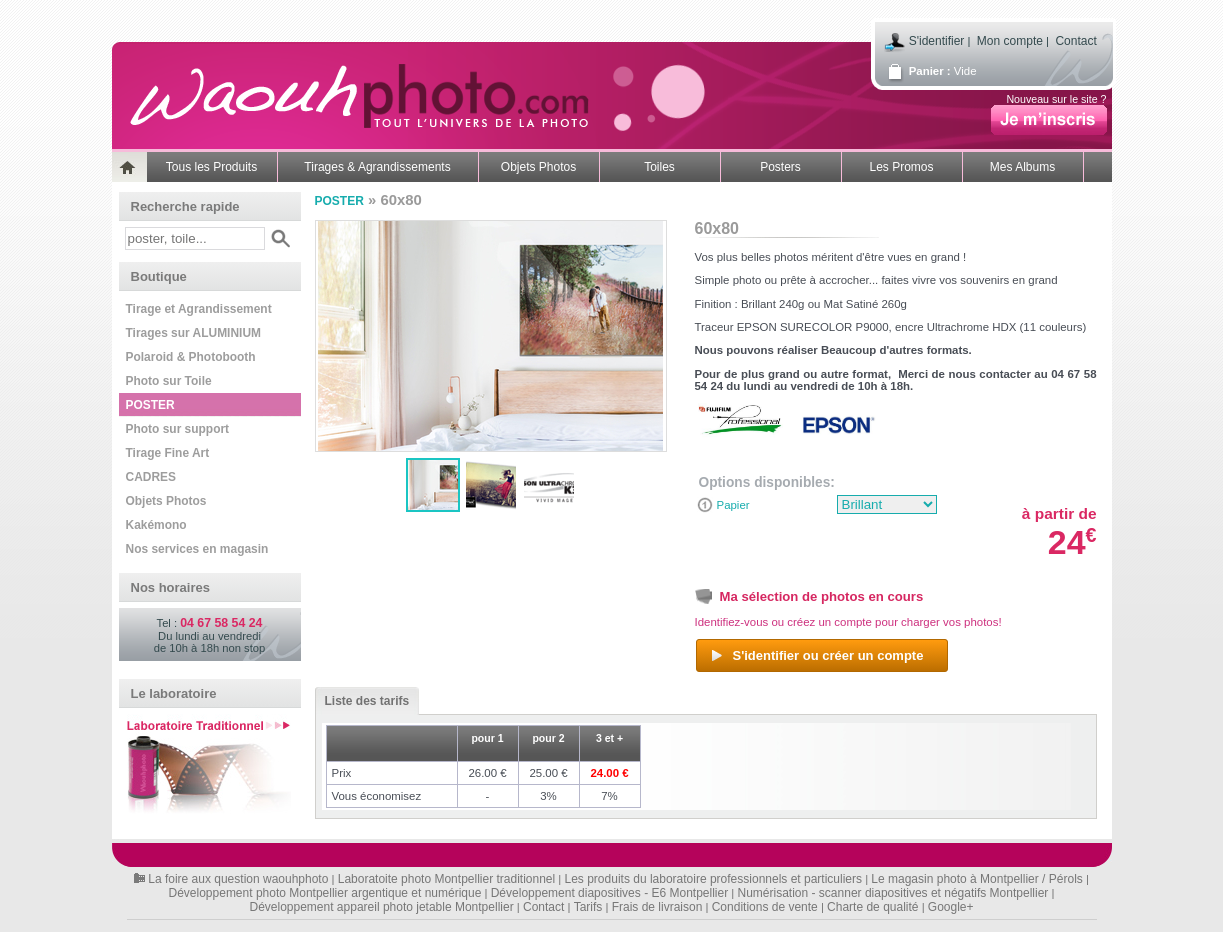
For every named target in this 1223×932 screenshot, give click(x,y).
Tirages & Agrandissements (377, 167)
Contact (1075, 41)
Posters (780, 167)
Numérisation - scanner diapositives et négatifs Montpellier (893, 893)
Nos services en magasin (197, 549)
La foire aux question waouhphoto (238, 879)
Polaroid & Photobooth (191, 357)
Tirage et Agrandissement (199, 309)
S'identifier (937, 41)
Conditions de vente (765, 907)
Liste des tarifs (362, 701)
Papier (733, 505)
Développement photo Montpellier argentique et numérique (325, 893)
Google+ (951, 907)
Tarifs (588, 907)
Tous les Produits (211, 167)
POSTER (150, 405)
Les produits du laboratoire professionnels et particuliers (714, 879)
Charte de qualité (872, 907)
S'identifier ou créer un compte (816, 656)
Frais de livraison (657, 907)
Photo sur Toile (169, 381)
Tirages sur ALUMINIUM (194, 333)
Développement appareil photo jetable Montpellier (381, 907)
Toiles (659, 167)
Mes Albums (1022, 167)
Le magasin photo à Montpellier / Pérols (976, 879)
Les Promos (901, 167)
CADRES (151, 477)
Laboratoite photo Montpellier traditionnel (446, 879)
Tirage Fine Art (168, 453)
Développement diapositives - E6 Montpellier (609, 893)
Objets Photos (538, 167)
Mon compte (1010, 41)
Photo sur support (178, 429)
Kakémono (156, 525)
